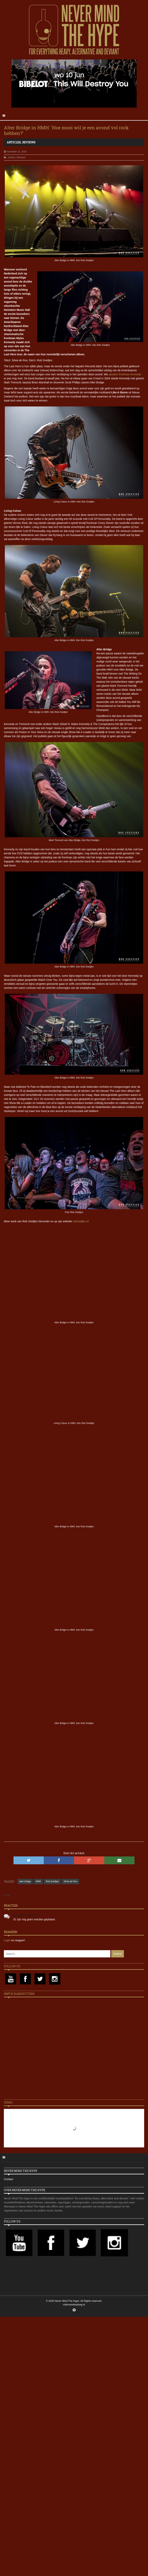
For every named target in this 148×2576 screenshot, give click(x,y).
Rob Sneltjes (52, 1881)
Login (7, 1940)
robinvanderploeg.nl (74, 2304)
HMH (38, 1881)
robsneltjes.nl (81, 1221)
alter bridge (25, 1881)
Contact (8, 2179)
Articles (14, 142)
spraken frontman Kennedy (125, 374)
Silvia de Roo (70, 1881)
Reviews (28, 142)
